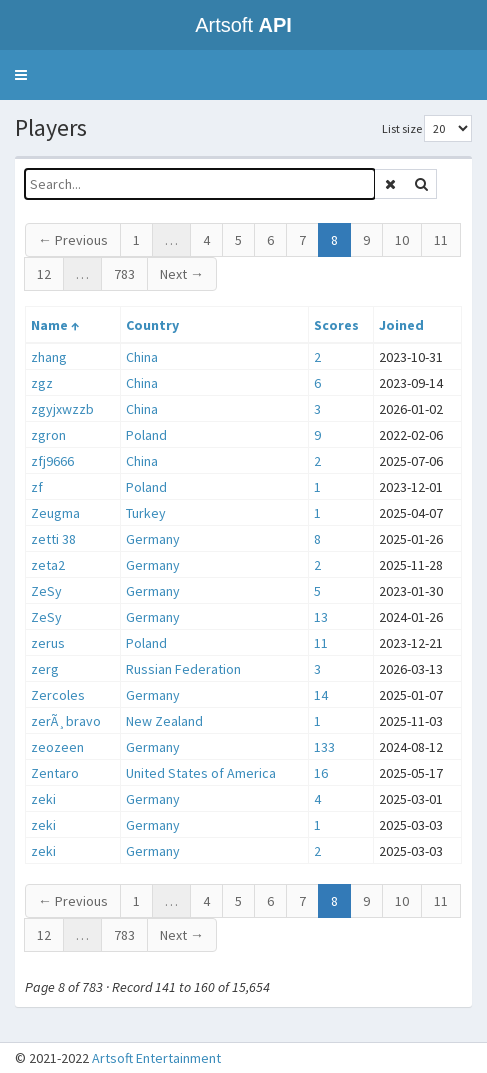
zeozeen (57, 747)
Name (49, 325)
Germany (153, 539)
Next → (182, 274)
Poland (146, 435)
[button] (21, 75)
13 (321, 617)
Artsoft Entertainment (156, 1058)
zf (37, 487)
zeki (43, 799)
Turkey (146, 513)
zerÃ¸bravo (66, 721)
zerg (45, 669)
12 (44, 274)
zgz (42, 383)
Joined (401, 325)
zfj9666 (52, 461)
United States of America (201, 773)
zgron (48, 435)
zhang (49, 357)
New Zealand (164, 721)
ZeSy (46, 591)
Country (152, 325)
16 (321, 773)
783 (124, 274)
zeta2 (48, 565)
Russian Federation (183, 669)
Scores (336, 325)
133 (324, 747)
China (142, 357)
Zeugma (55, 513)
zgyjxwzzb (62, 409)
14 (321, 695)
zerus (48, 643)
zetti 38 (53, 539)
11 (441, 240)
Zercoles (58, 695)
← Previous (73, 240)
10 (402, 240)
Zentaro (55, 773)
